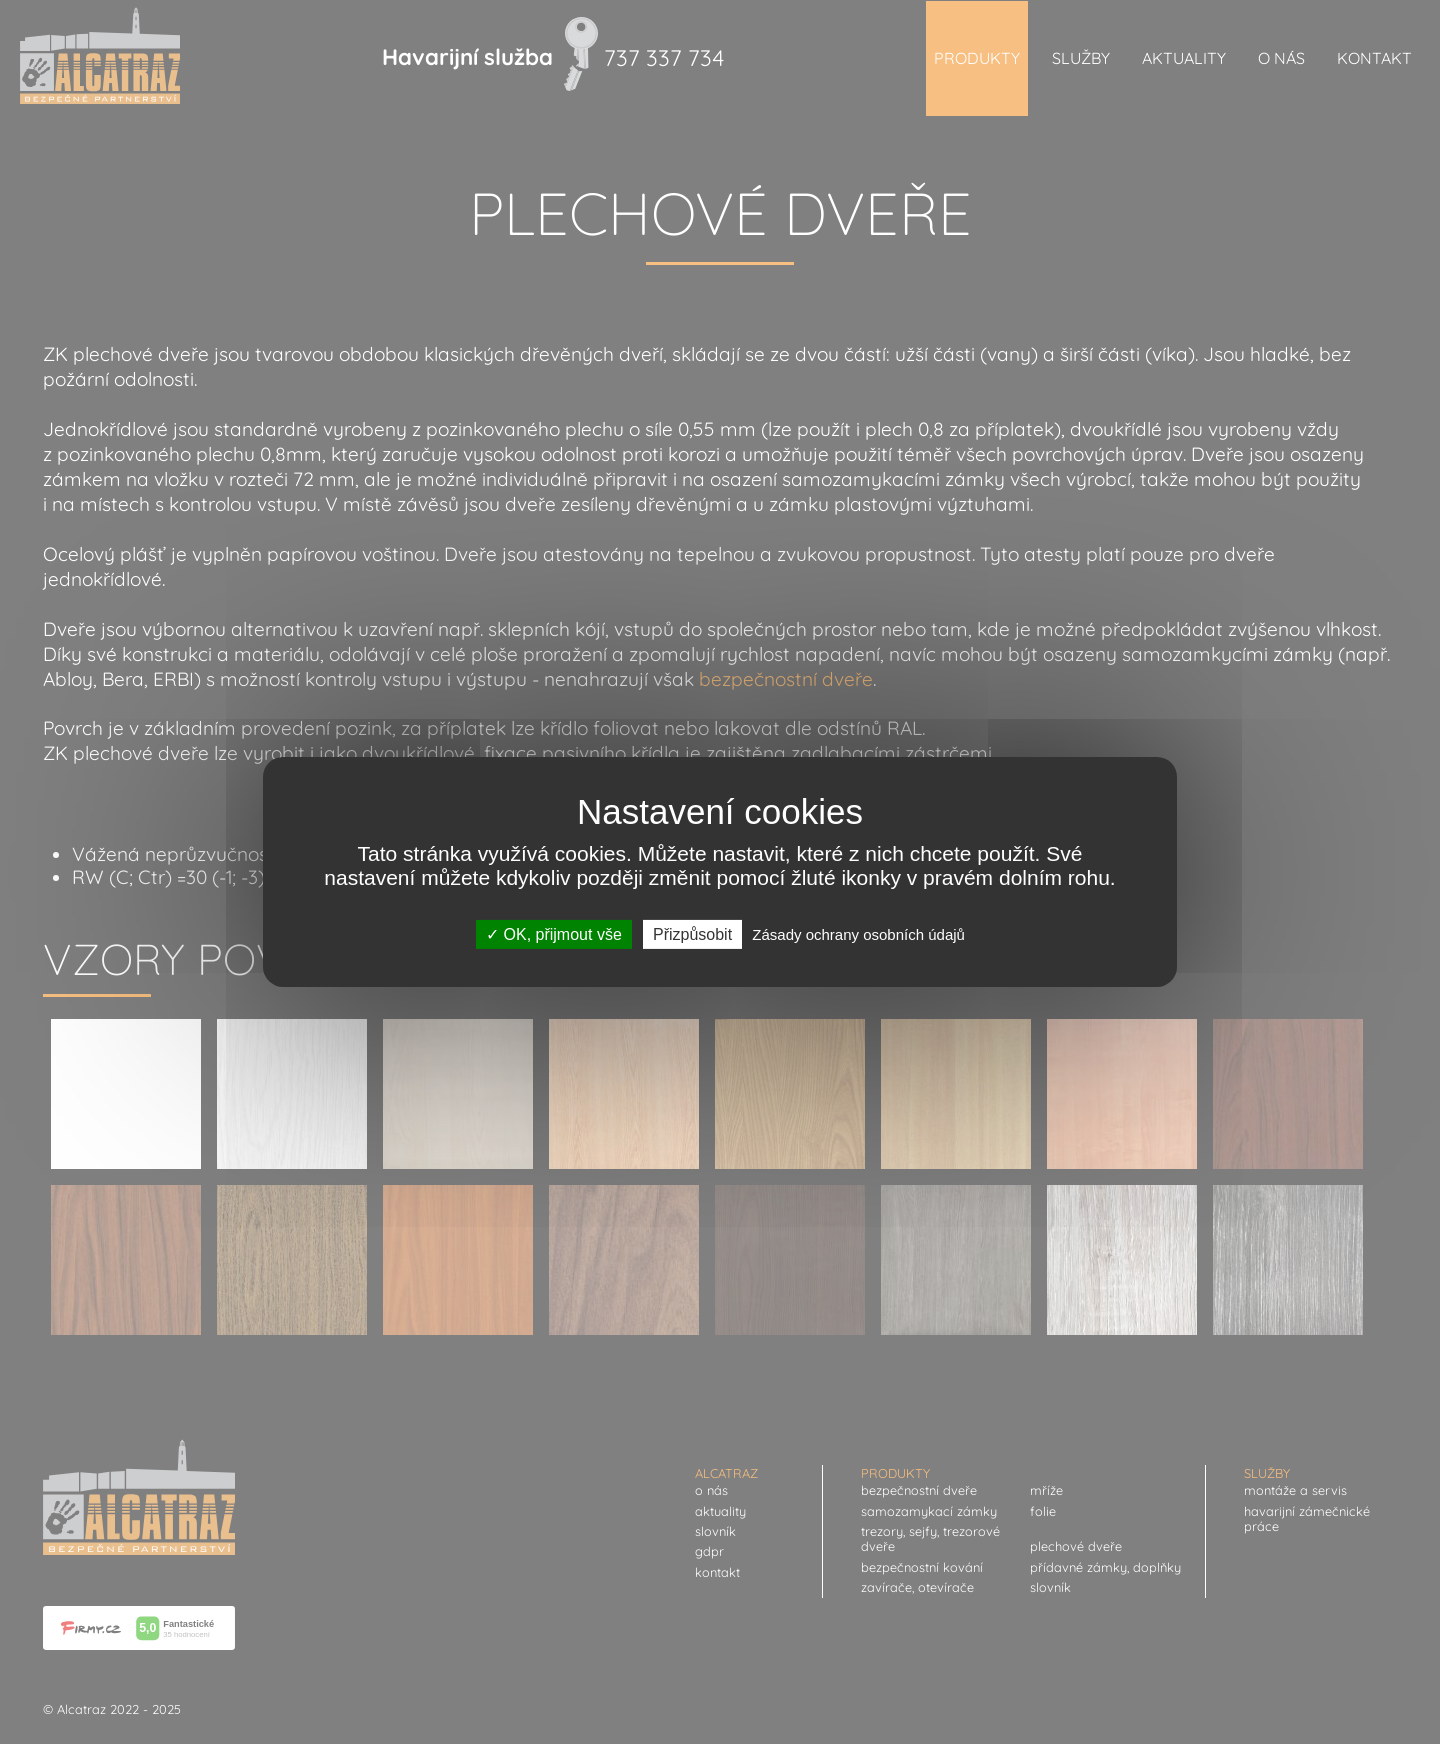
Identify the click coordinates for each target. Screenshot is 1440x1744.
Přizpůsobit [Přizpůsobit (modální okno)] (692, 934)
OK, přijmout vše (554, 934)
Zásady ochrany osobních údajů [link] (858, 934)
